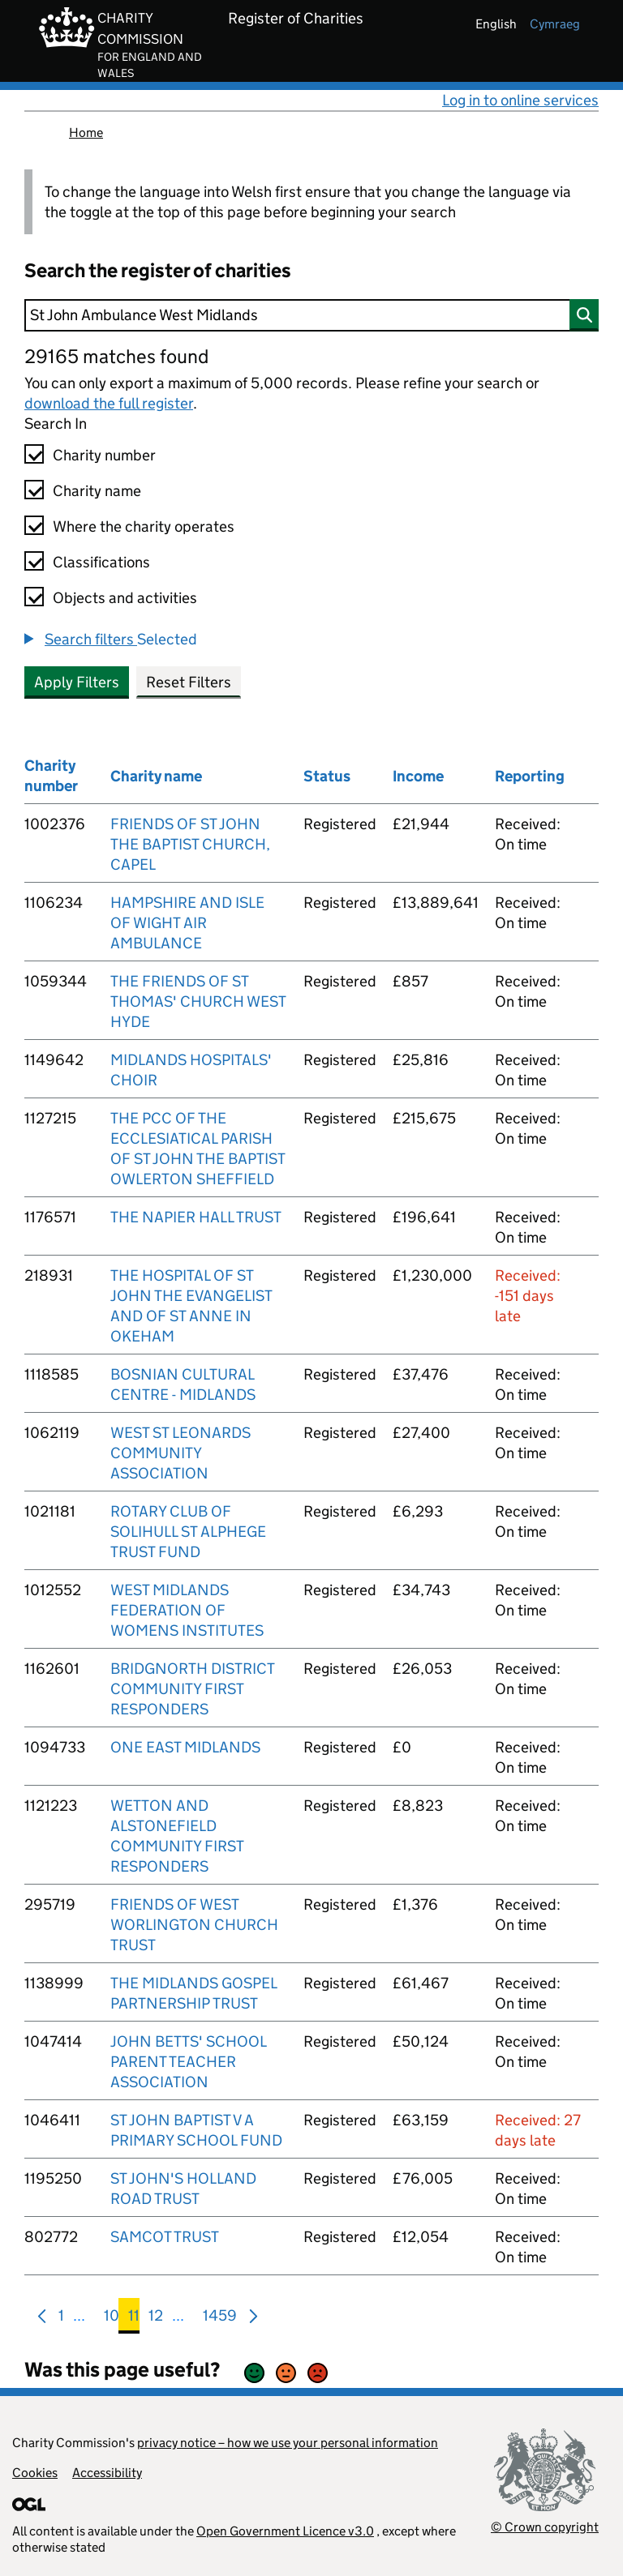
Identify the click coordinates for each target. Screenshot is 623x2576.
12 (155, 2318)
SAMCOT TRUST (164, 2236)
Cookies (35, 2472)
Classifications (101, 562)
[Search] (311, 315)
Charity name (97, 490)
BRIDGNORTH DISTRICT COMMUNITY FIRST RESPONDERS (192, 1688)
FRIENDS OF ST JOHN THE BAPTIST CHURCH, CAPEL (190, 844)
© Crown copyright (545, 2527)
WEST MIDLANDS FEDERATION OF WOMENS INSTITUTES (187, 1610)
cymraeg (555, 24)
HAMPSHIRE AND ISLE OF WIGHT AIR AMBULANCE (187, 922)
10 (111, 2318)
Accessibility (107, 2472)
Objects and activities (125, 597)
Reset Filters (188, 682)
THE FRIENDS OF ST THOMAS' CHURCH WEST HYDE (198, 1001)
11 (134, 2318)
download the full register (108, 403)
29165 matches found (116, 356)
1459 (220, 2318)
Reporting (530, 776)
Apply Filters (76, 682)
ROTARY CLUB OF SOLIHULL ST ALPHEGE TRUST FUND (188, 1531)
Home (86, 132)
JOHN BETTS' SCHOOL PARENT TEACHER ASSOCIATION (188, 2061)
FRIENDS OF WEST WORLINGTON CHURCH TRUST (194, 1924)
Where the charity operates (143, 526)
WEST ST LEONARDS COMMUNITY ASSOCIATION (180, 1453)
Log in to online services (520, 100)
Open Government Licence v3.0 (285, 2531)
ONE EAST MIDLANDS (185, 1747)
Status (326, 776)
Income (418, 776)
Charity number (104, 455)
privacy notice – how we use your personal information (287, 2442)
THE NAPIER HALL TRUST (195, 1217)
